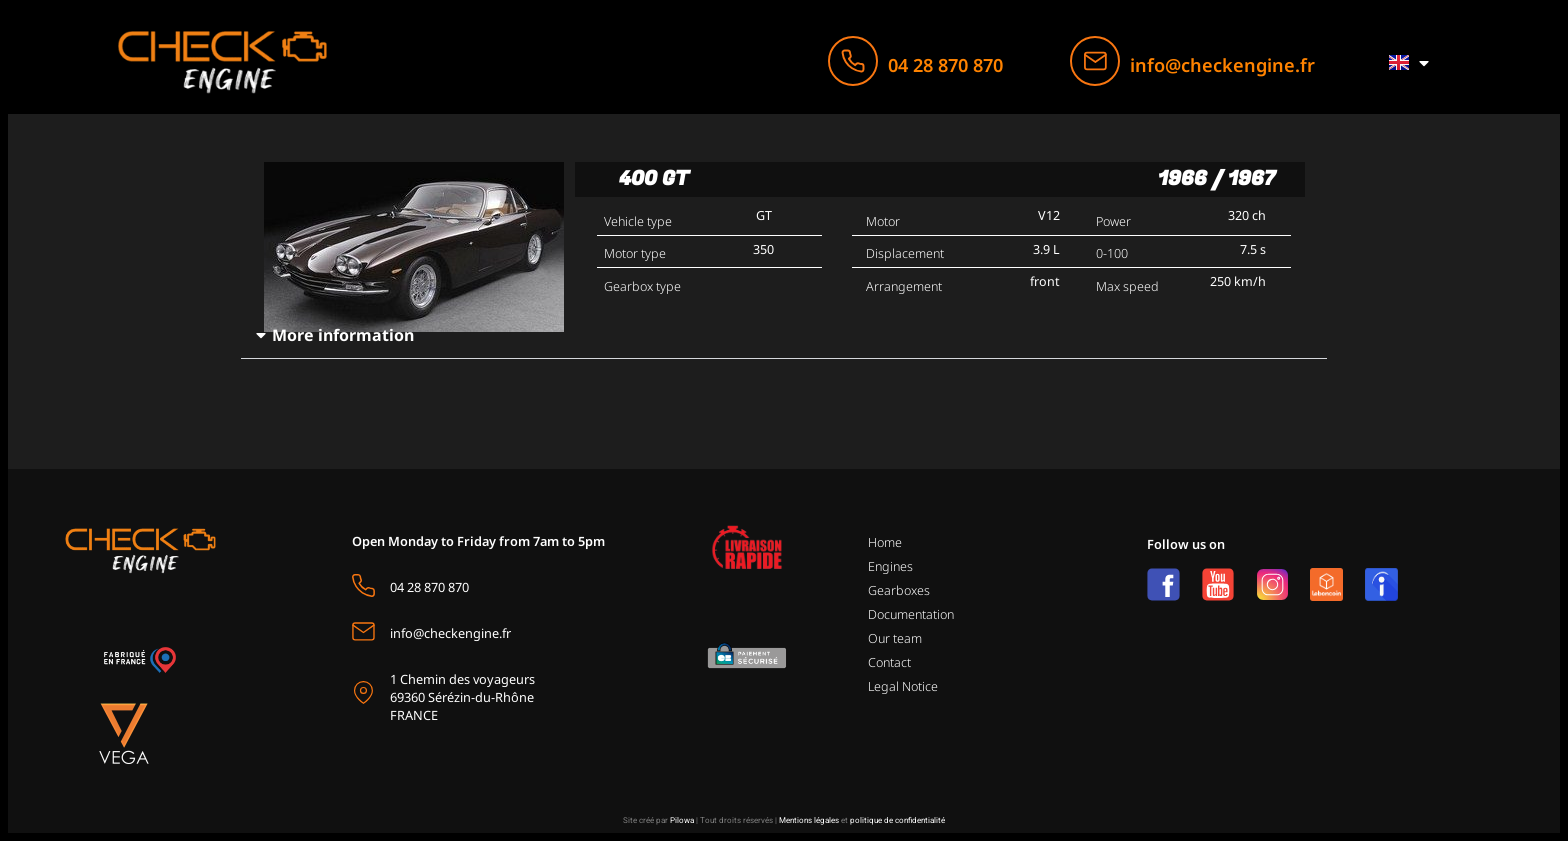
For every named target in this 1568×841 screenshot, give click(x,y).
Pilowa (682, 820)
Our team (895, 638)
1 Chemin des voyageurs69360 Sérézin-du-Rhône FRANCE (462, 697)
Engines (890, 566)
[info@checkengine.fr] (1095, 61)
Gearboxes (899, 590)
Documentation (911, 614)
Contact (889, 662)
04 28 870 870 (945, 65)
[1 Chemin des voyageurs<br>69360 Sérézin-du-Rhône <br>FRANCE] (363, 692)
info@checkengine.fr (1222, 65)
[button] (784, 335)
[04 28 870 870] (853, 61)
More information (343, 335)
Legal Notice (903, 686)
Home (885, 542)
